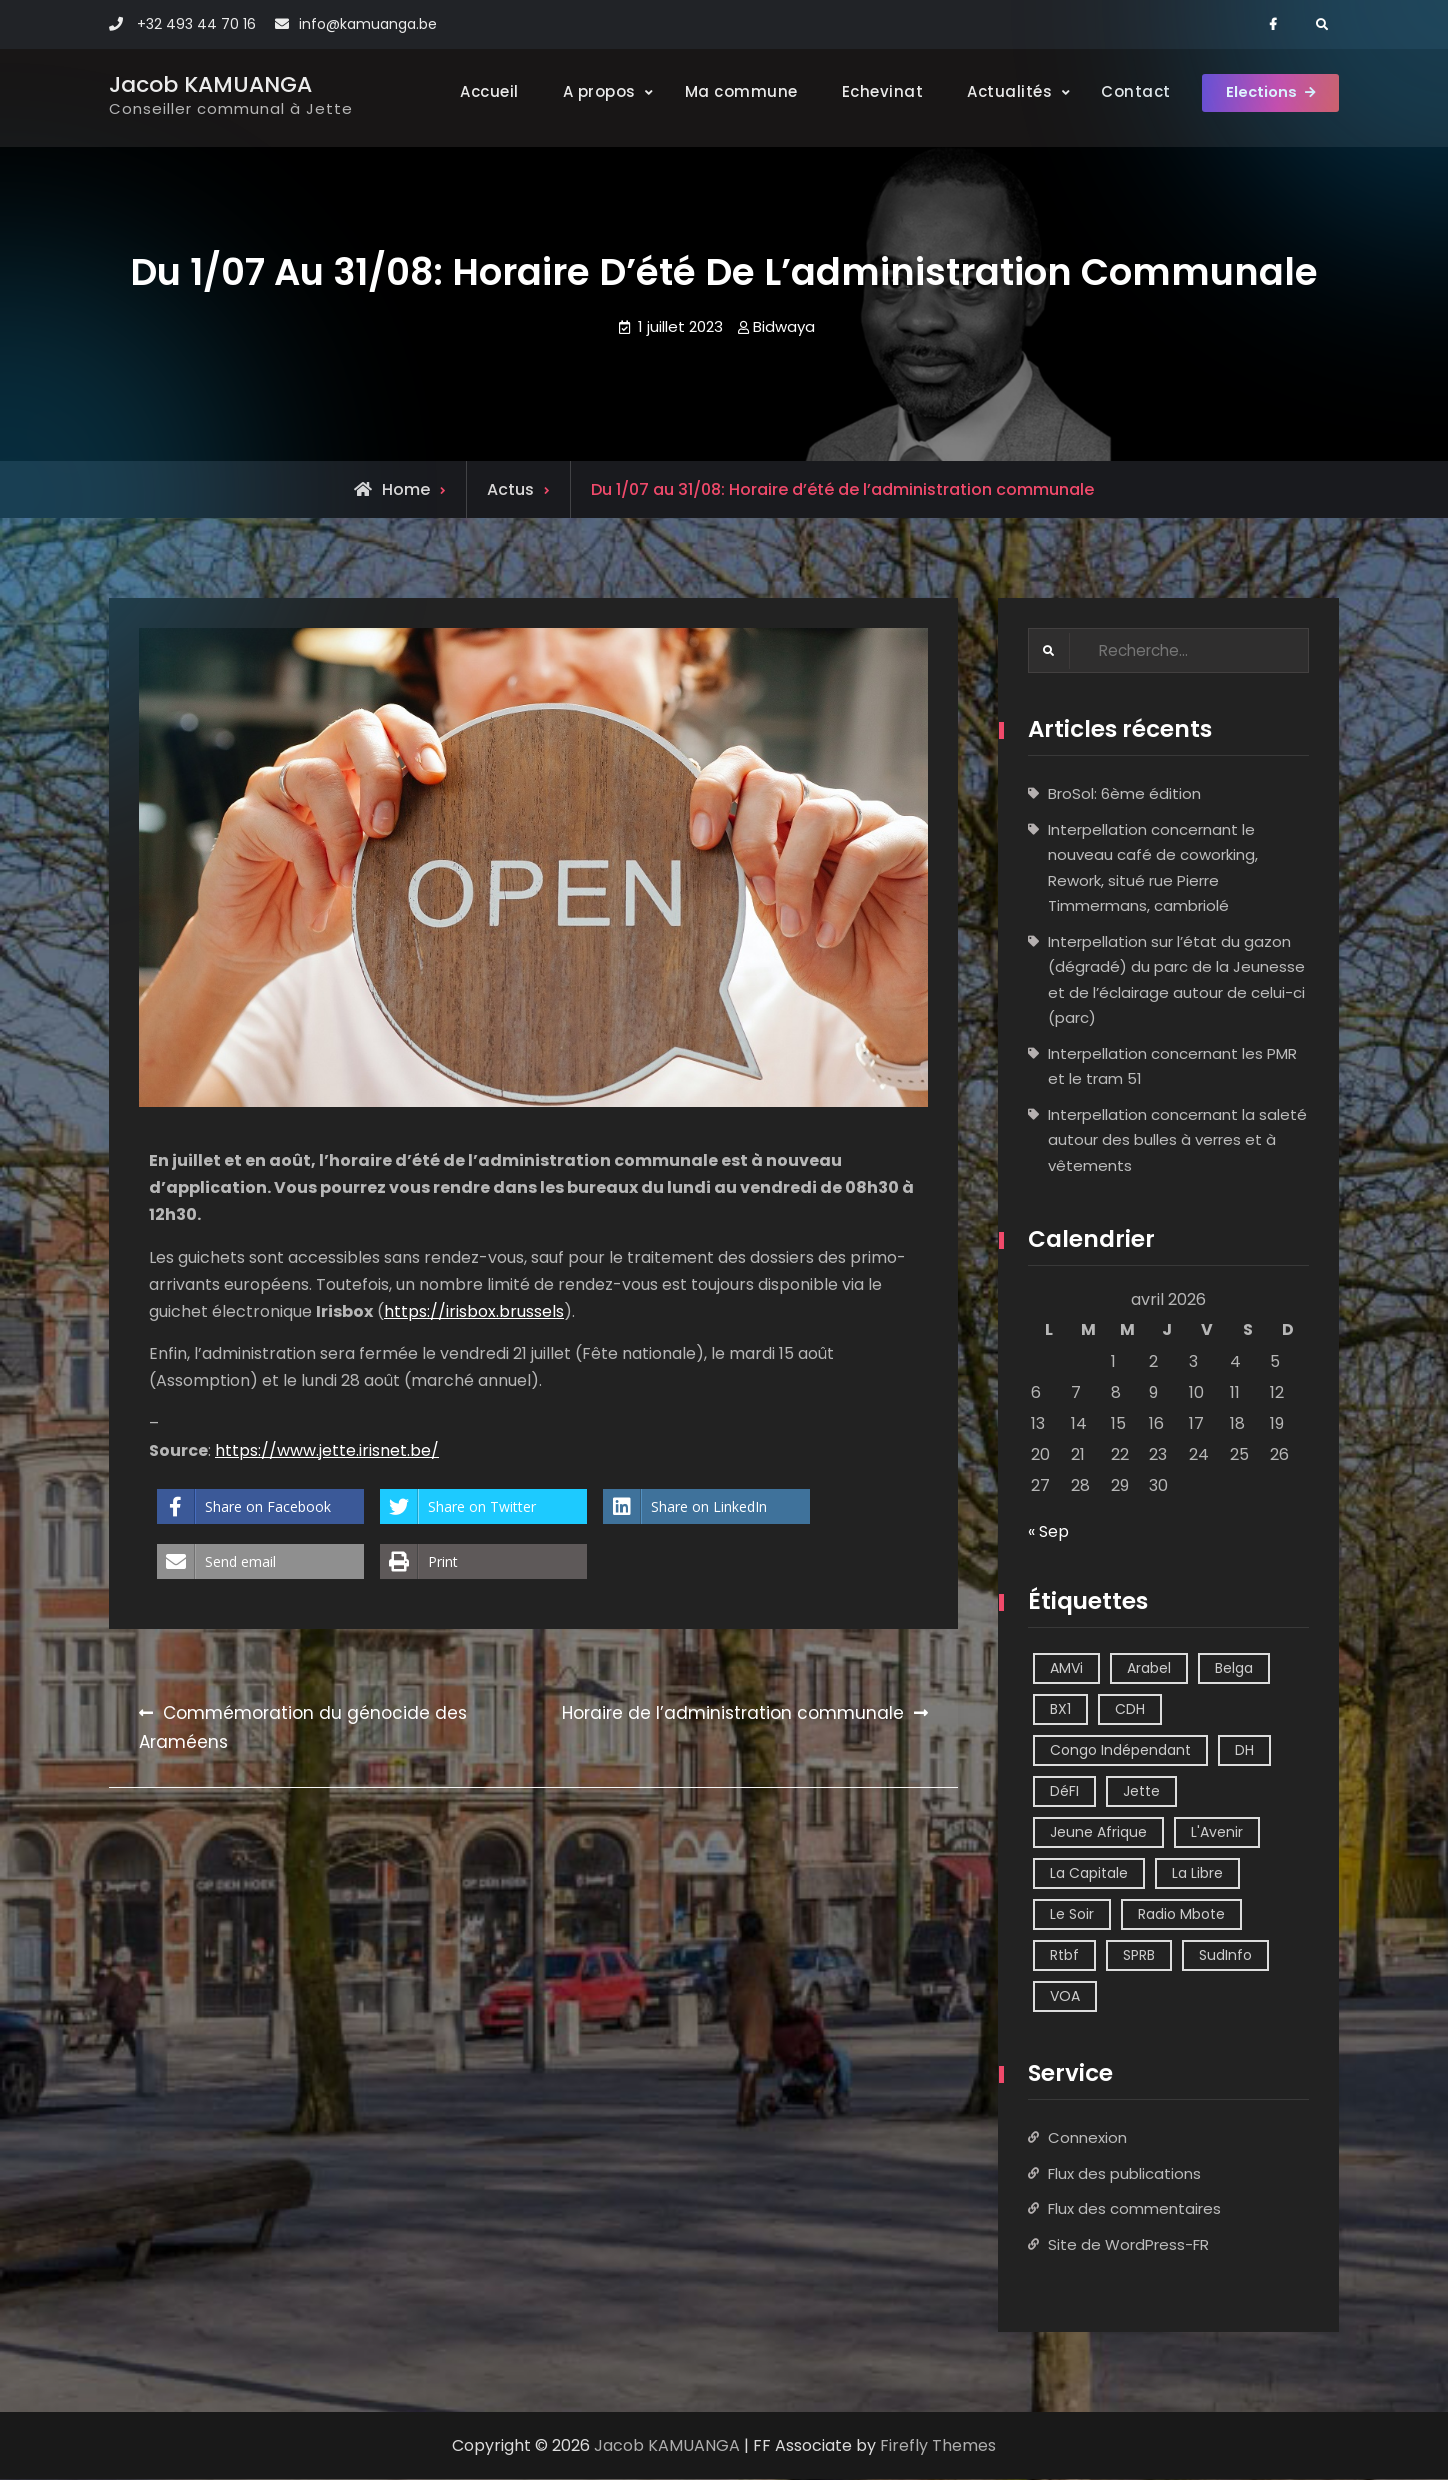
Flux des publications (1124, 2174)
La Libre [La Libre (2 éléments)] (1197, 1874)
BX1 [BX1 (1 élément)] (1060, 1710)
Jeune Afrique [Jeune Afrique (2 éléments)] (1098, 1833)
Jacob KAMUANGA (210, 84)
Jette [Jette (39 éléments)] (1141, 1792)
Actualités (991, 91)
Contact (1118, 91)
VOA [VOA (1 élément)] (1065, 1997)
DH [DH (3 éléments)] (1244, 1751)
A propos (580, 91)
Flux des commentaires (1134, 2209)
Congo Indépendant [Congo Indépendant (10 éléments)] (1120, 1751)
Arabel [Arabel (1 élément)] (1149, 1669)
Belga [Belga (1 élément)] (1234, 1669)
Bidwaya (784, 326)
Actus (510, 489)
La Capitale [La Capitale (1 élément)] (1089, 1874)
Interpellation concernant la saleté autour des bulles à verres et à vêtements (1177, 1141)
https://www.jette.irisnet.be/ (327, 1450)
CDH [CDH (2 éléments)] (1130, 1710)
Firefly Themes (938, 2446)
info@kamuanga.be (368, 24)
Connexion (1087, 2138)
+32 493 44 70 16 (196, 24)
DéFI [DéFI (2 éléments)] (1064, 1792)
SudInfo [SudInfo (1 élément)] (1225, 1956)
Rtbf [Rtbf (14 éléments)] (1064, 1956)
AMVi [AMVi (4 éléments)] (1066, 1669)
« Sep (1048, 1532)
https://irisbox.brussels (474, 1311)
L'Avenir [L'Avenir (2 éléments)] (1217, 1833)
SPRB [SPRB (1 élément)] (1139, 1956)
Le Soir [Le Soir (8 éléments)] (1072, 1915)
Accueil (471, 91)
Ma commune (722, 91)
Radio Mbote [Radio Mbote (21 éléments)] (1181, 1915)
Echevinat (864, 91)
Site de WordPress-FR (1128, 2245)
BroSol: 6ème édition (1124, 794)
